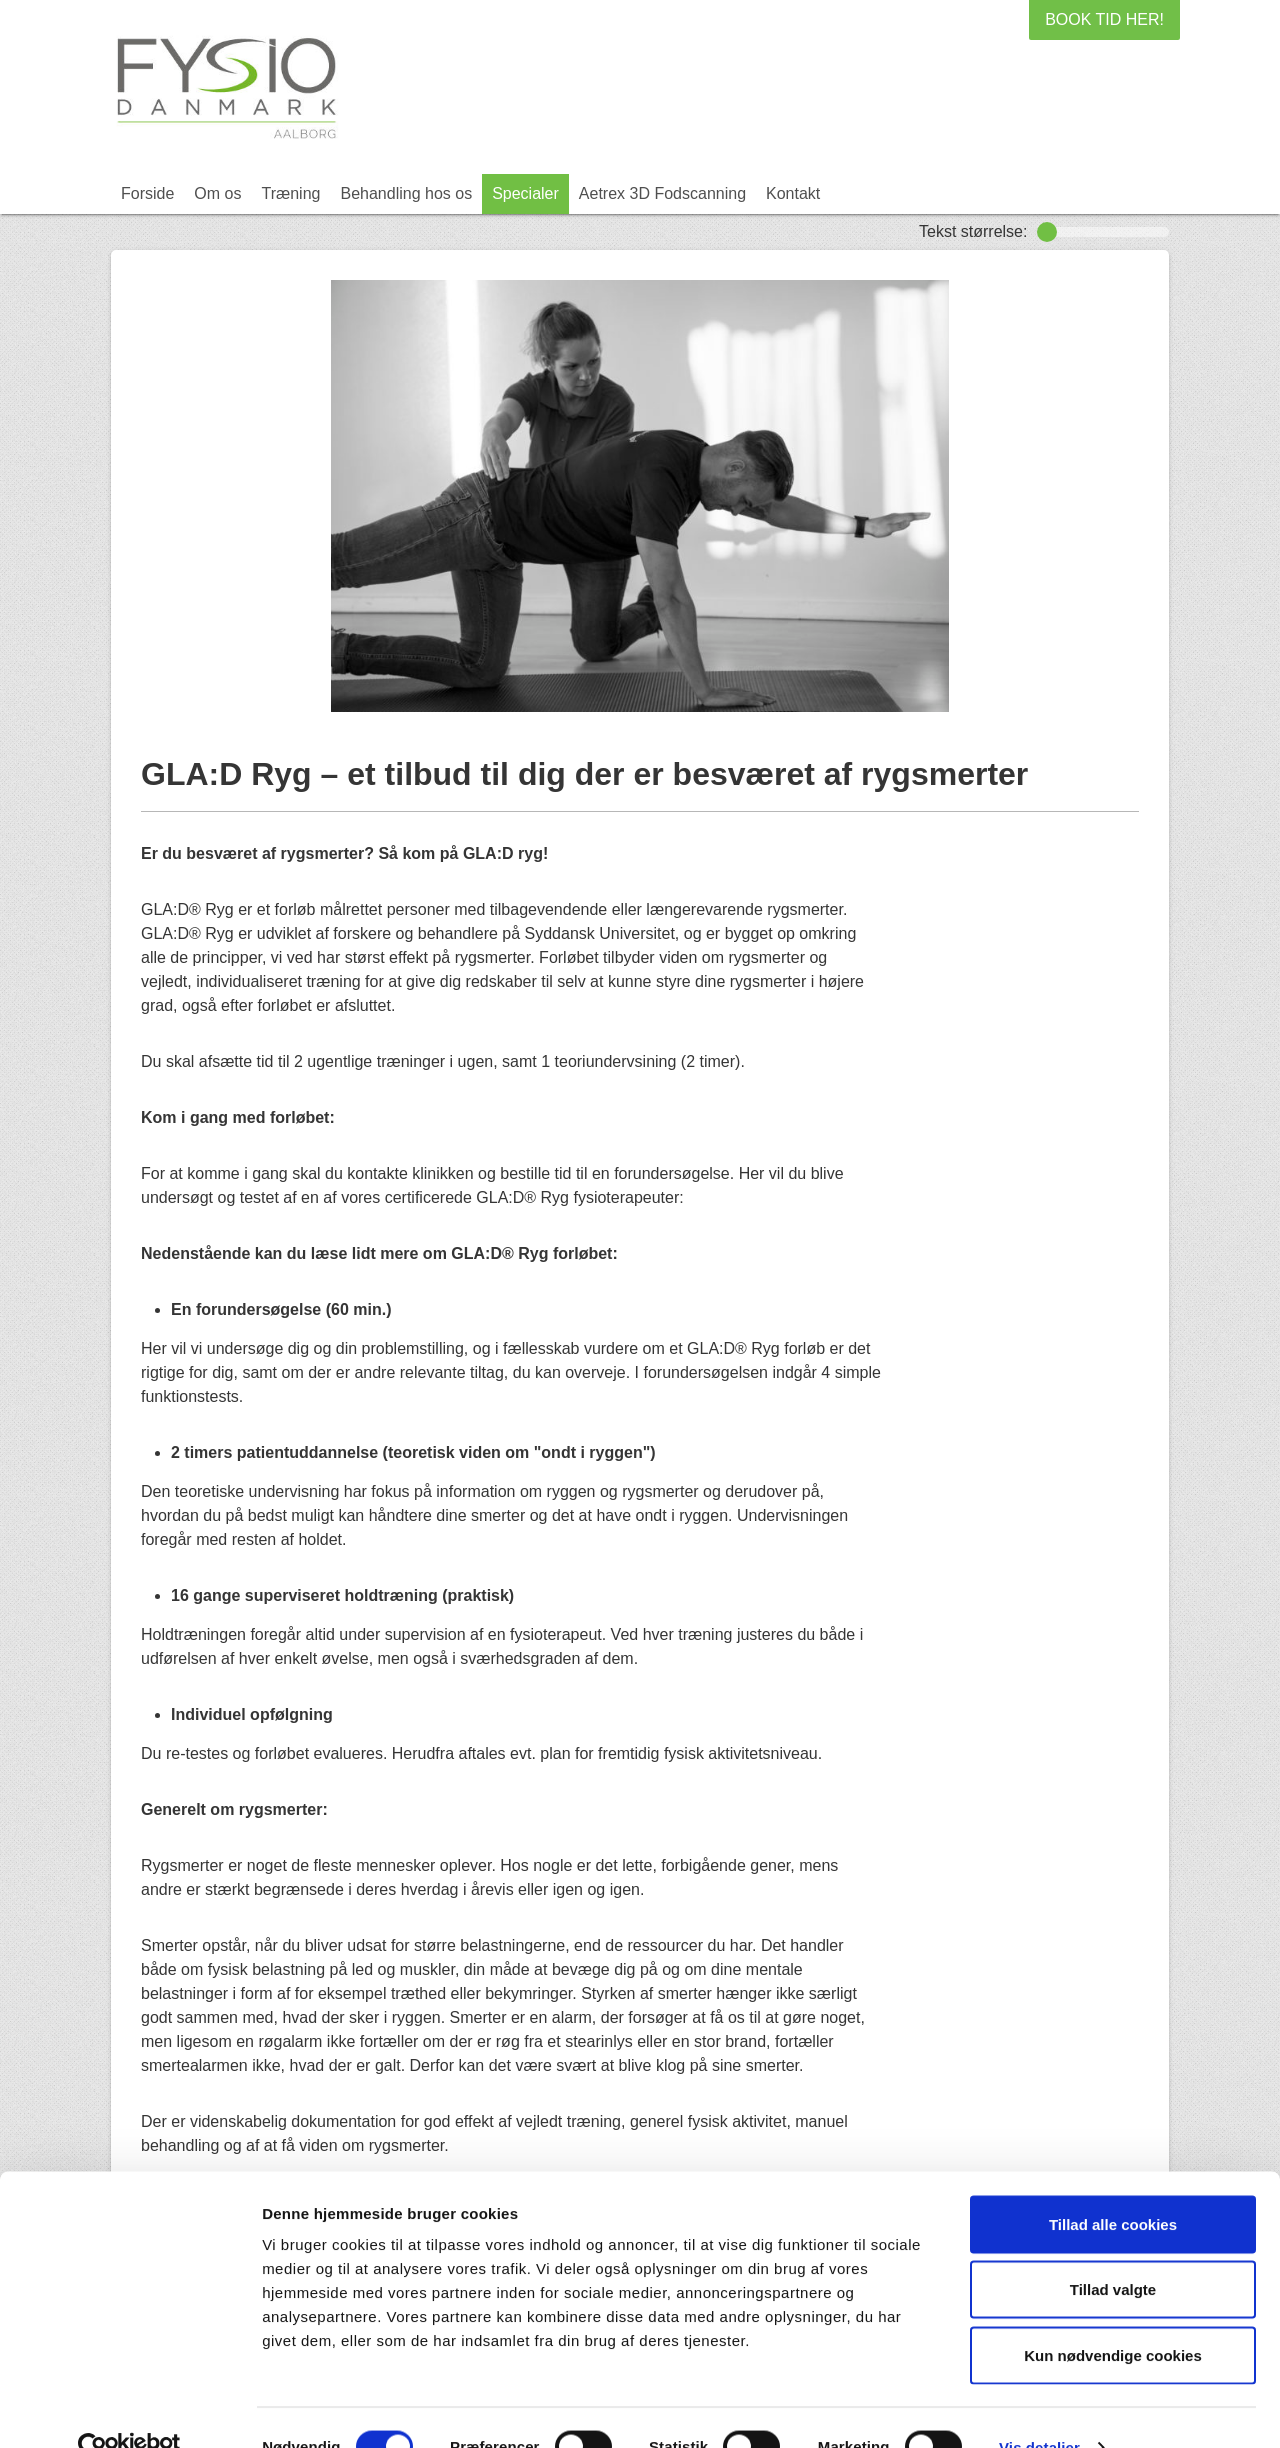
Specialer (525, 193)
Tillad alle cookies (1113, 2185)
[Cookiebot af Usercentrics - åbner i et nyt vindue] (129, 2409)
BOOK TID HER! (1104, 19)
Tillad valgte (1113, 2251)
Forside (147, 193)
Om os (217, 193)
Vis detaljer (1039, 2408)
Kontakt (793, 193)
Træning (290, 193)
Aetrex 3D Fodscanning (662, 193)
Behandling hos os (406, 193)
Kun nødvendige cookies (1113, 2316)
